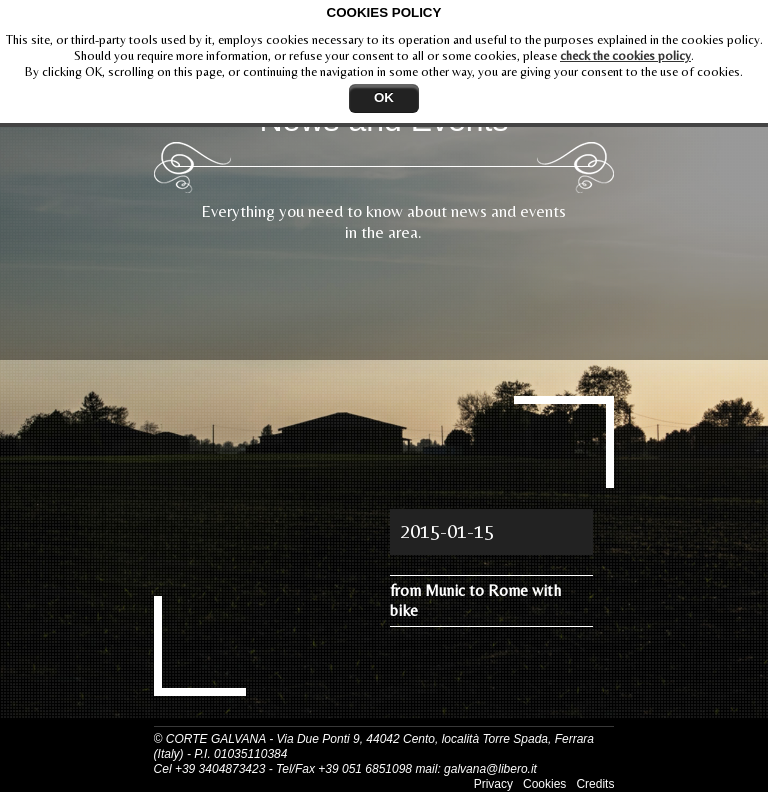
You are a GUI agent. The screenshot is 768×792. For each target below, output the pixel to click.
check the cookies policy (625, 55)
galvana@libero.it (490, 769)
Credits (595, 784)
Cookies (544, 784)
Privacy (493, 784)
